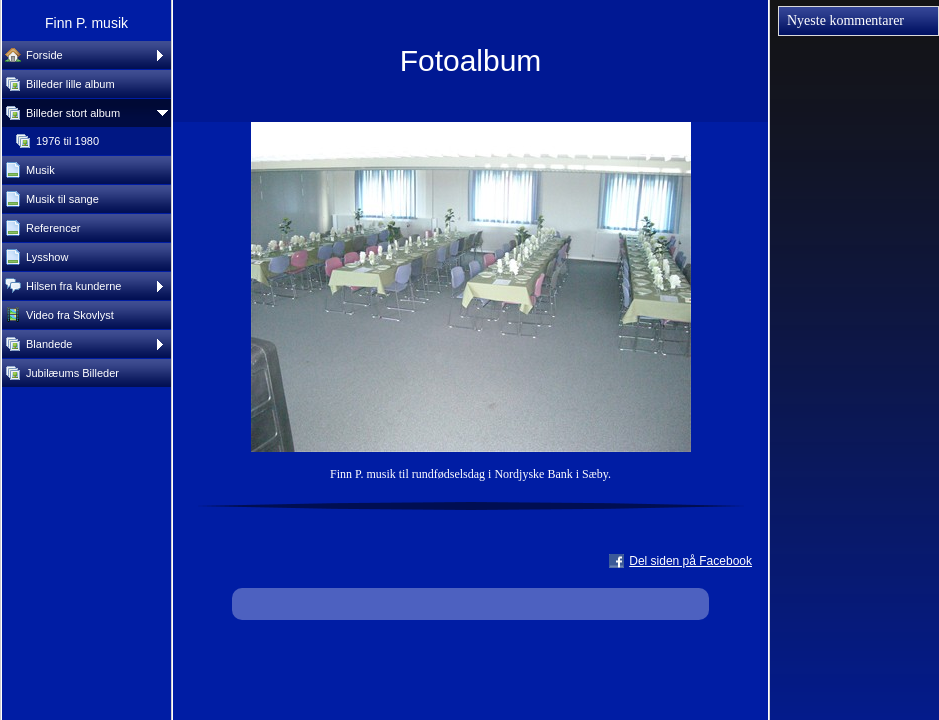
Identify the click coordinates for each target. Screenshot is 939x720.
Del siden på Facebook (690, 561)
